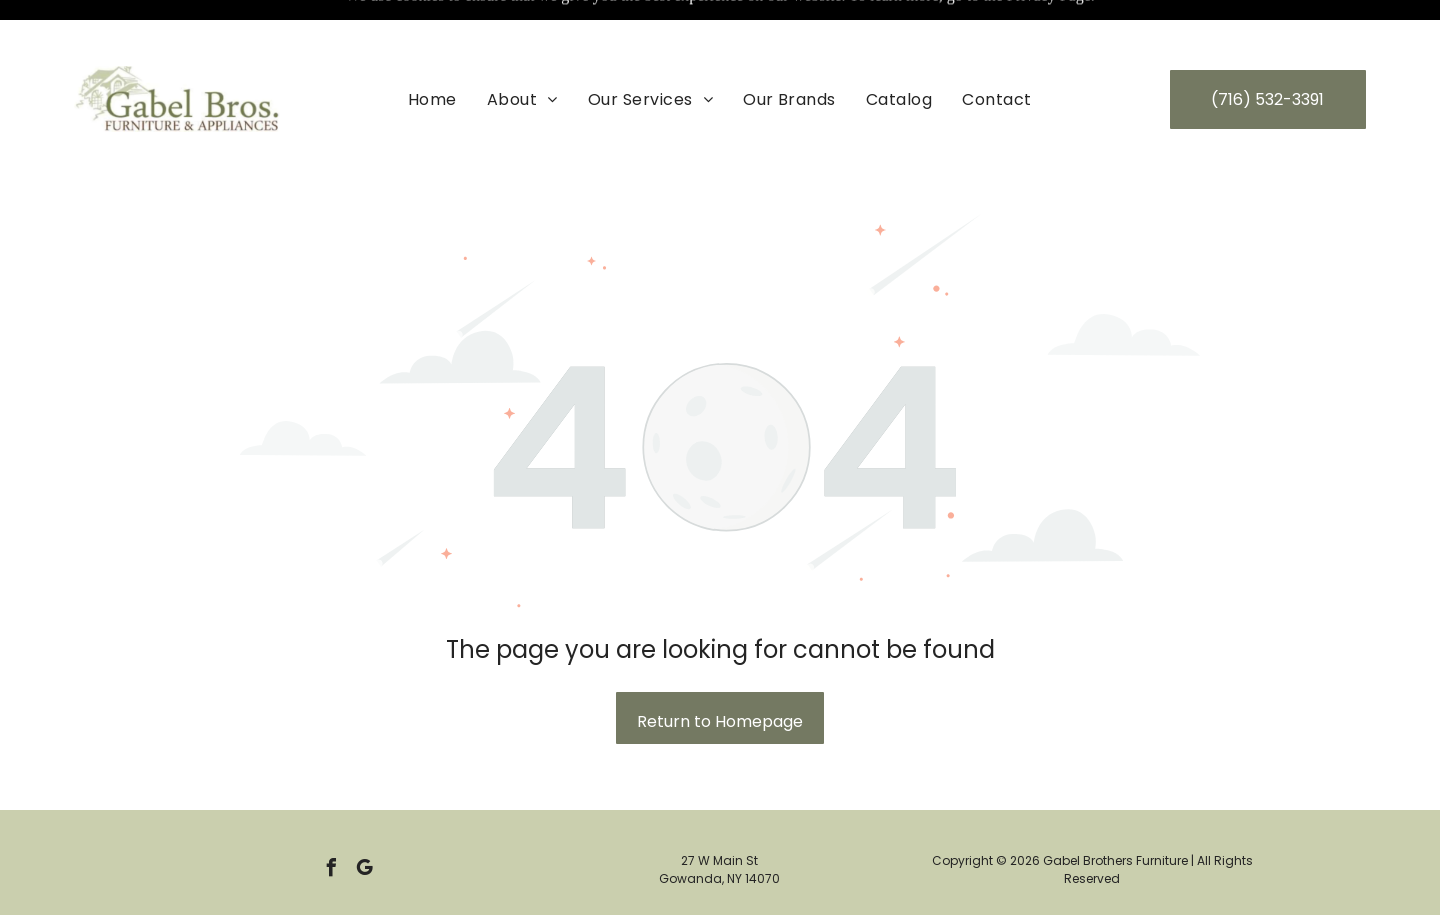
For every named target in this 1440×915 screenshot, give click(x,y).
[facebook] (331, 820)
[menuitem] (432, 48)
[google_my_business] (364, 820)
